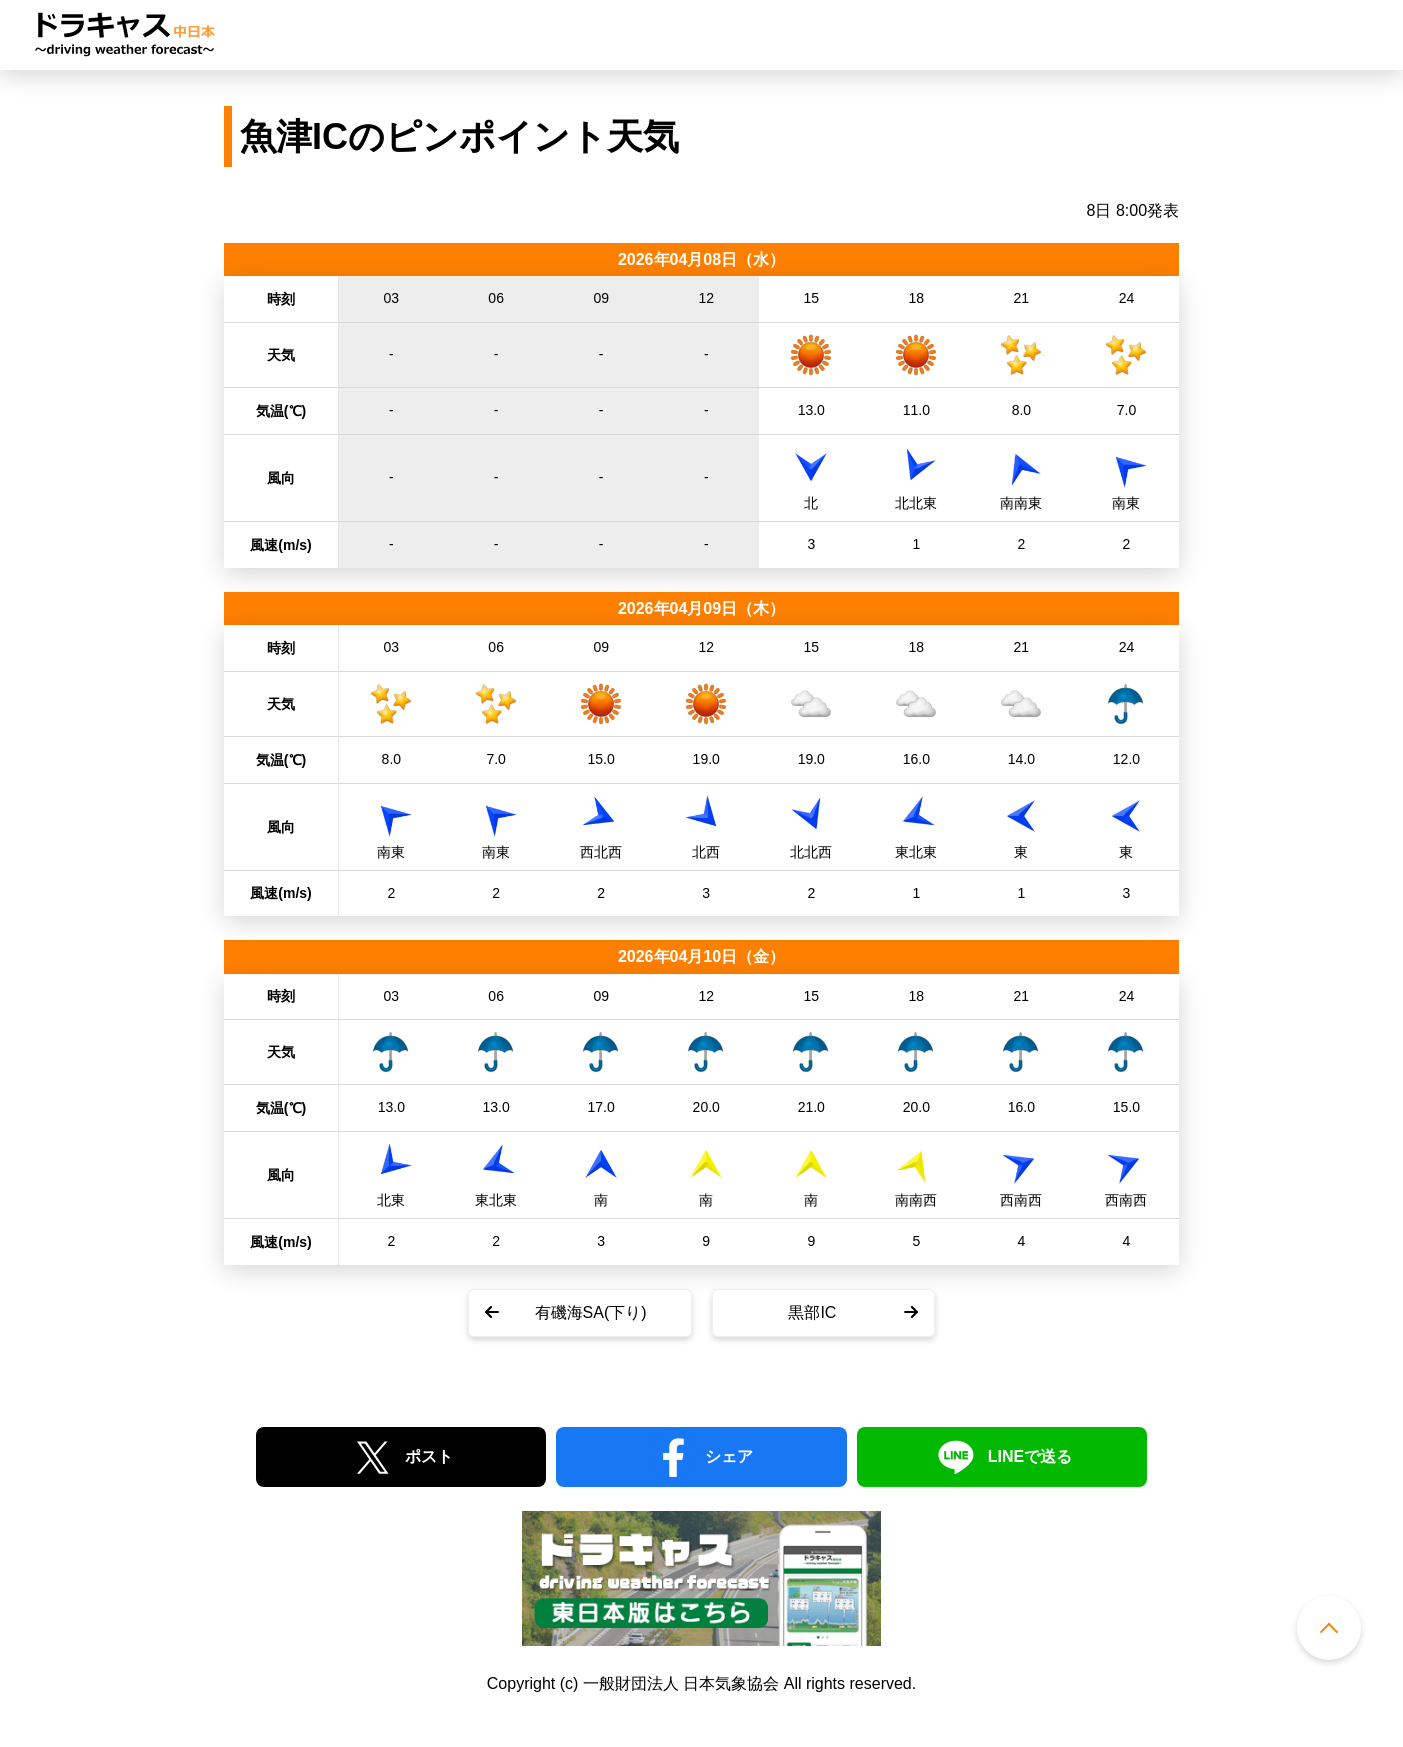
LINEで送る (1030, 1456)
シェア (729, 1456)
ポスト (429, 1456)
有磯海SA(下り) (591, 1312)
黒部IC (812, 1312)
